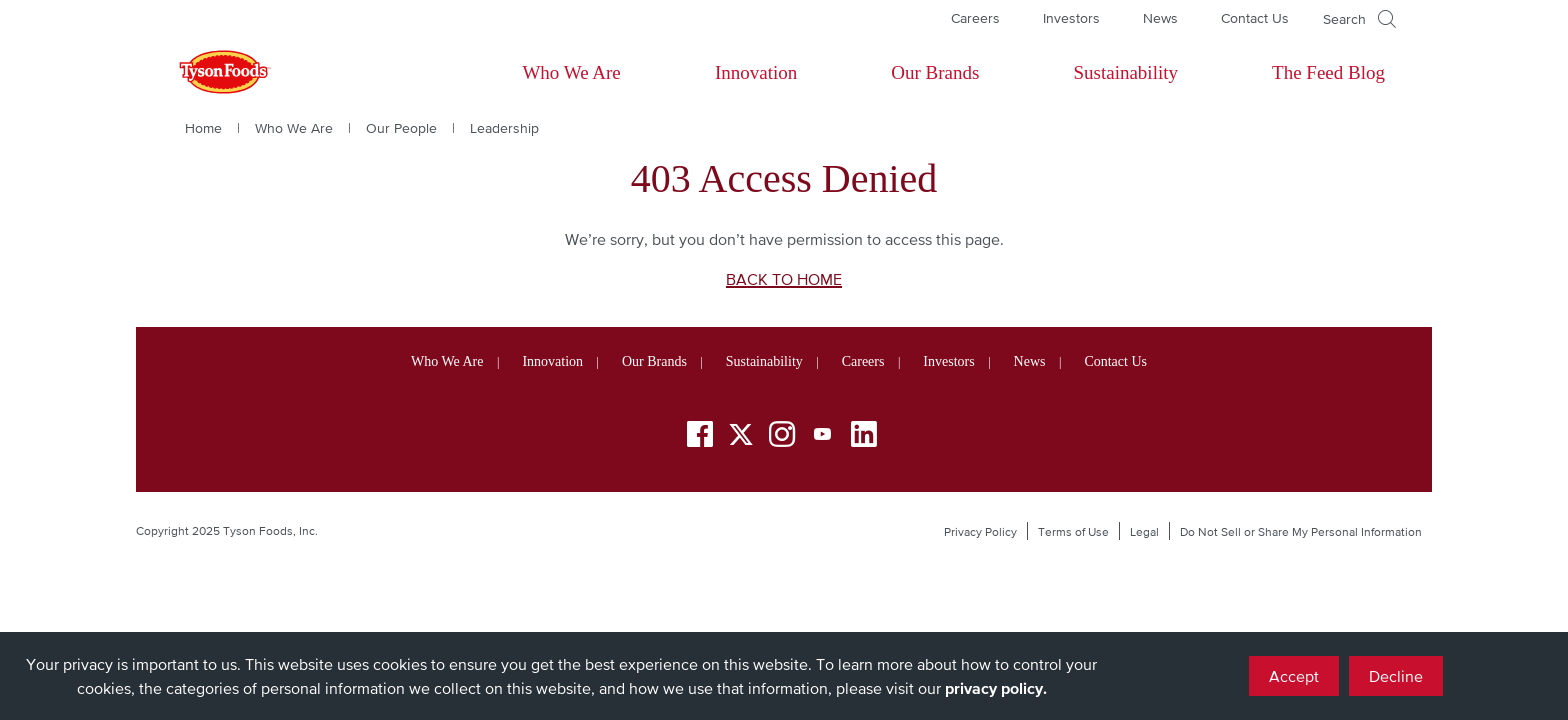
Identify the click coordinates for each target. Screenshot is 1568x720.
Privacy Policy (980, 532)
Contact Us (1255, 18)
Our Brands (935, 72)
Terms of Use (1073, 532)
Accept (1294, 676)
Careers (975, 18)
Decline (1396, 676)
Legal (1144, 532)
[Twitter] (741, 434)
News (1160, 18)
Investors (1071, 18)
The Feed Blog (1328, 72)
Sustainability (1125, 72)
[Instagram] (782, 437)
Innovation (756, 72)
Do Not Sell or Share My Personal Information (1301, 532)
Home (203, 128)
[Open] (1359, 19)
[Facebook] (700, 437)
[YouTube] (823, 437)
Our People (401, 128)
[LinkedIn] (864, 437)
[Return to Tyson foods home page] (206, 73)
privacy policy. (996, 688)
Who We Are (571, 72)
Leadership (504, 128)
